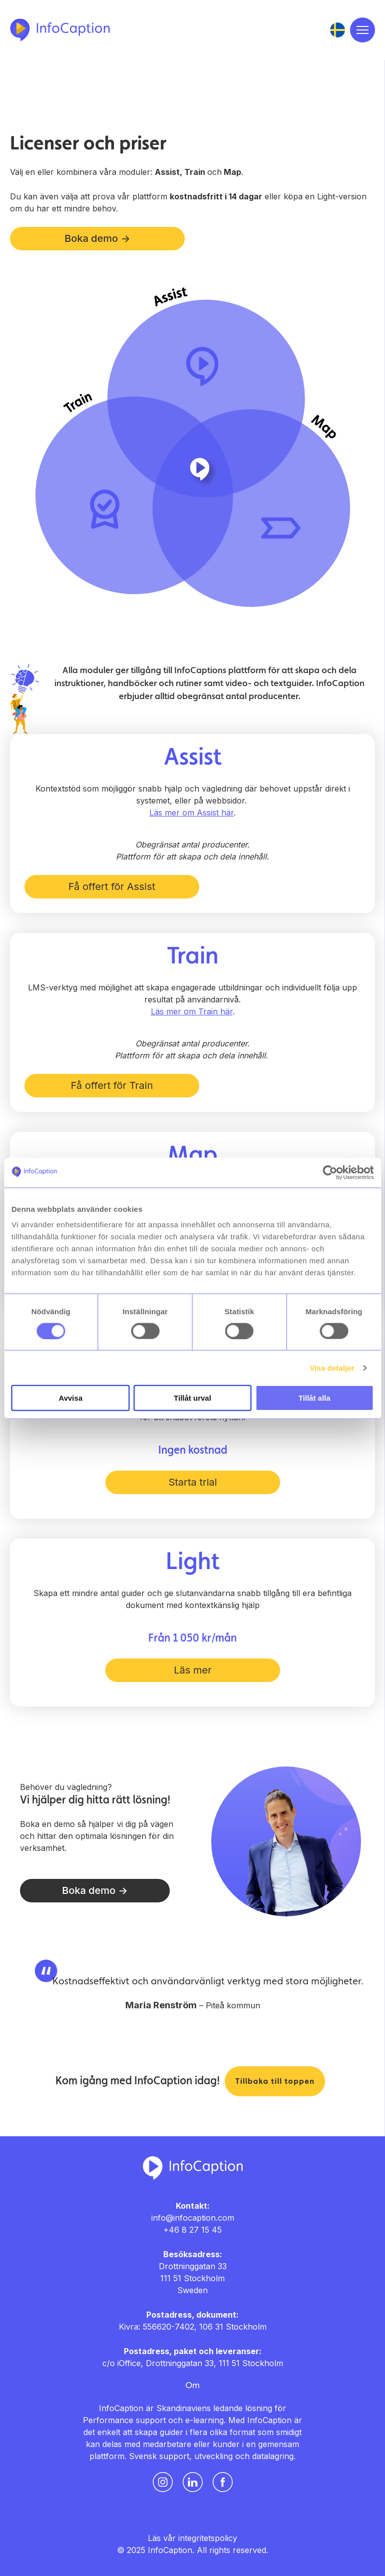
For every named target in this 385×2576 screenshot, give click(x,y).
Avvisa (70, 1398)
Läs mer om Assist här (191, 813)
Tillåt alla (315, 1398)
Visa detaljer (332, 1367)
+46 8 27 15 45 (192, 2230)
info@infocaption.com (192, 2218)
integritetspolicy (207, 2538)
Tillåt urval (192, 1398)
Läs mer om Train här (192, 1011)
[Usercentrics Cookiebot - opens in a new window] (330, 1172)
